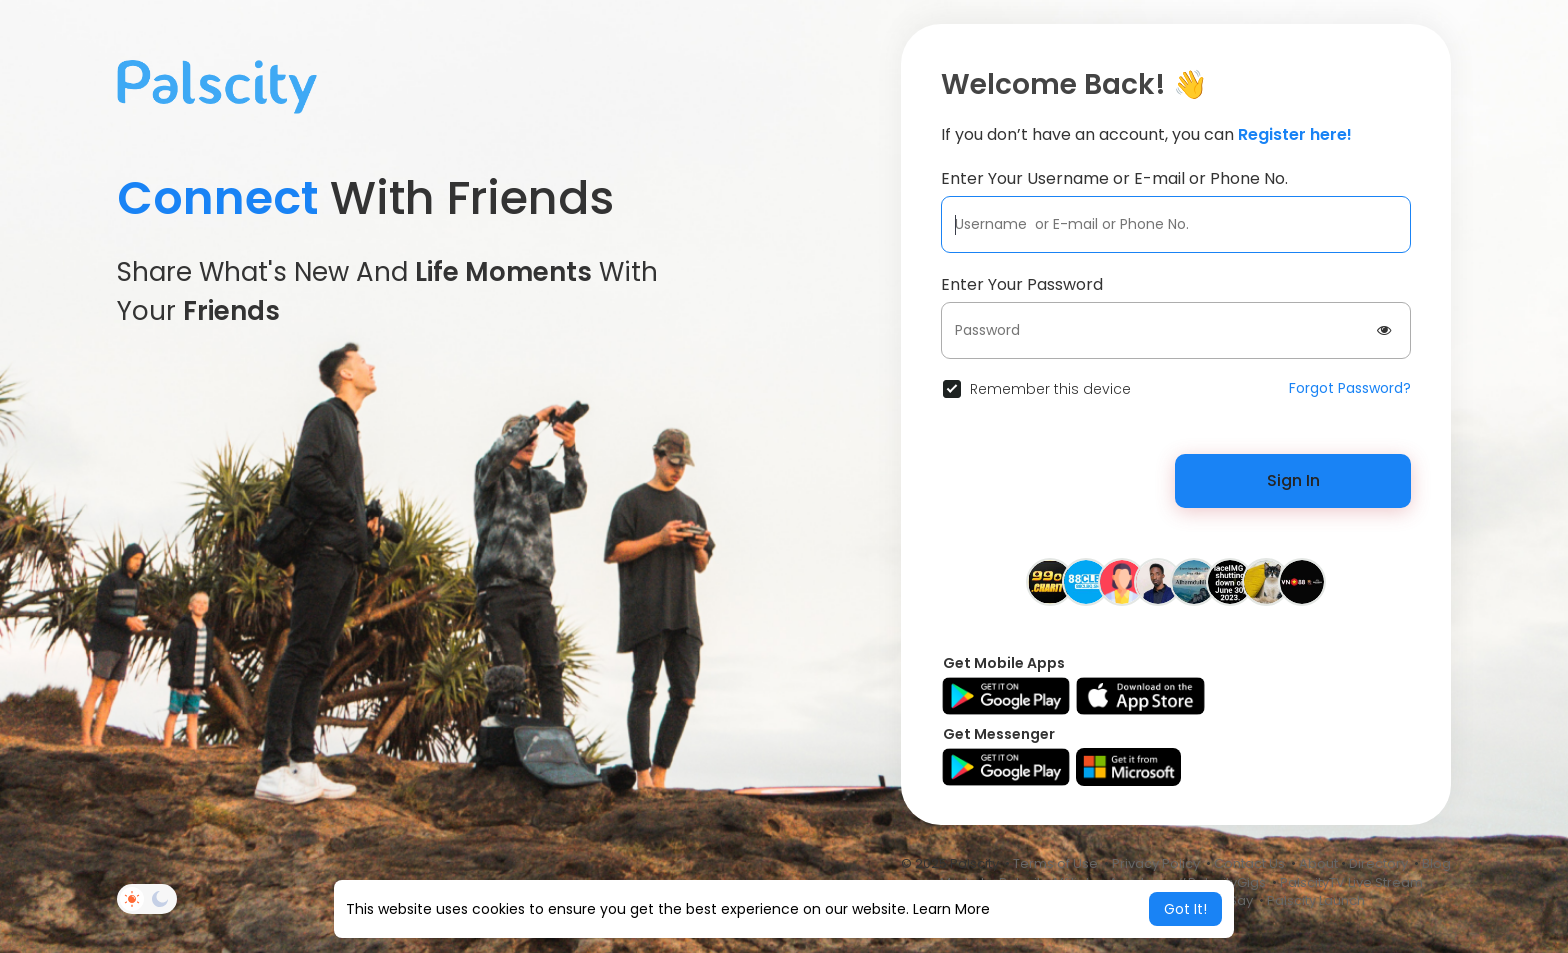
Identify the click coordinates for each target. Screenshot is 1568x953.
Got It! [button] (1185, 909)
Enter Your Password (1022, 284)
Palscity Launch (1316, 900)
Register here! (1295, 134)
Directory (1378, 863)
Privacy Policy (1156, 863)
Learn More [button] (951, 909)
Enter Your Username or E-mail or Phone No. (1114, 178)
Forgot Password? (1350, 388)
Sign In (1293, 480)
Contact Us (1249, 863)
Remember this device (1050, 389)
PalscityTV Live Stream (1351, 882)
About (1318, 863)
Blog (1436, 863)
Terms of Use (1055, 863)
